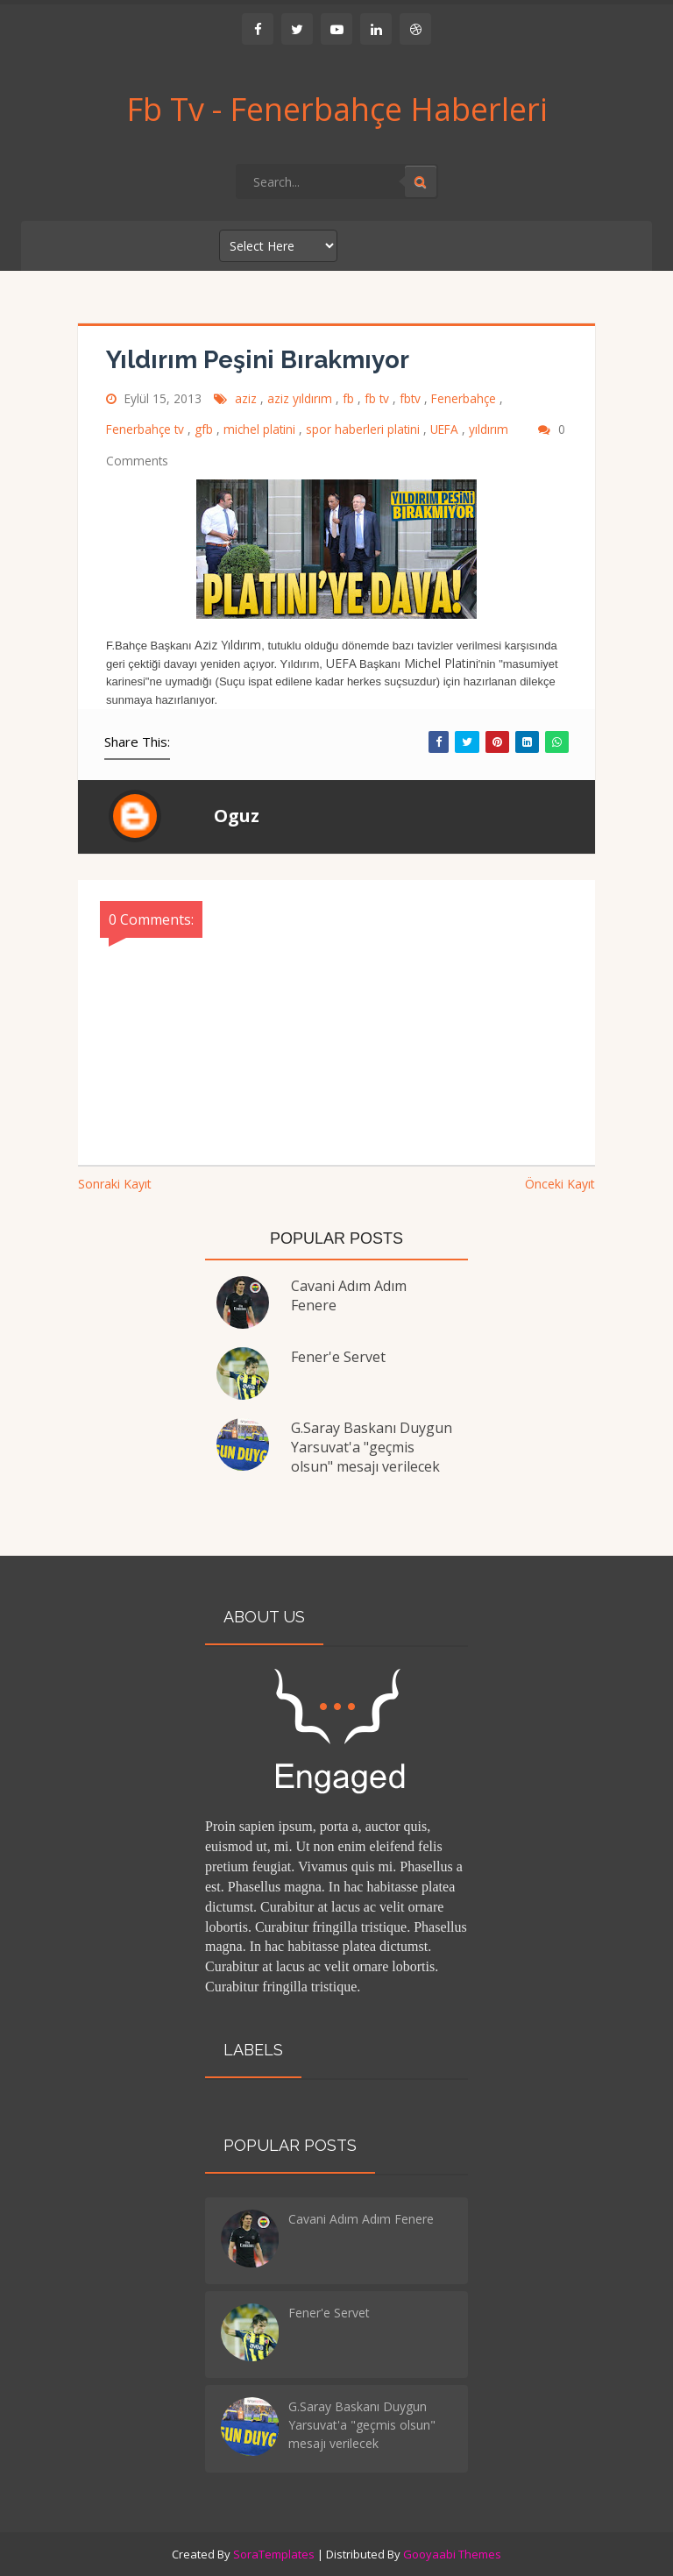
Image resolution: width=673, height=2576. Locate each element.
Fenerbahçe (465, 398)
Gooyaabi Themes (452, 2554)
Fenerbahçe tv (147, 429)
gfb (205, 429)
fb (350, 398)
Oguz (236, 815)
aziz (247, 398)
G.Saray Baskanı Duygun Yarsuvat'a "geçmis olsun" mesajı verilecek (371, 1447)
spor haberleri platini (364, 429)
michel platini (261, 429)
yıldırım (490, 429)
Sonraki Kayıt (115, 1183)
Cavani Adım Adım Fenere (361, 2219)
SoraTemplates (274, 2554)
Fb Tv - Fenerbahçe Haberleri (337, 109)
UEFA (446, 429)
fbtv (412, 398)
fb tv (379, 398)
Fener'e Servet (338, 1356)
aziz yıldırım (301, 398)
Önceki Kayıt (560, 1183)
